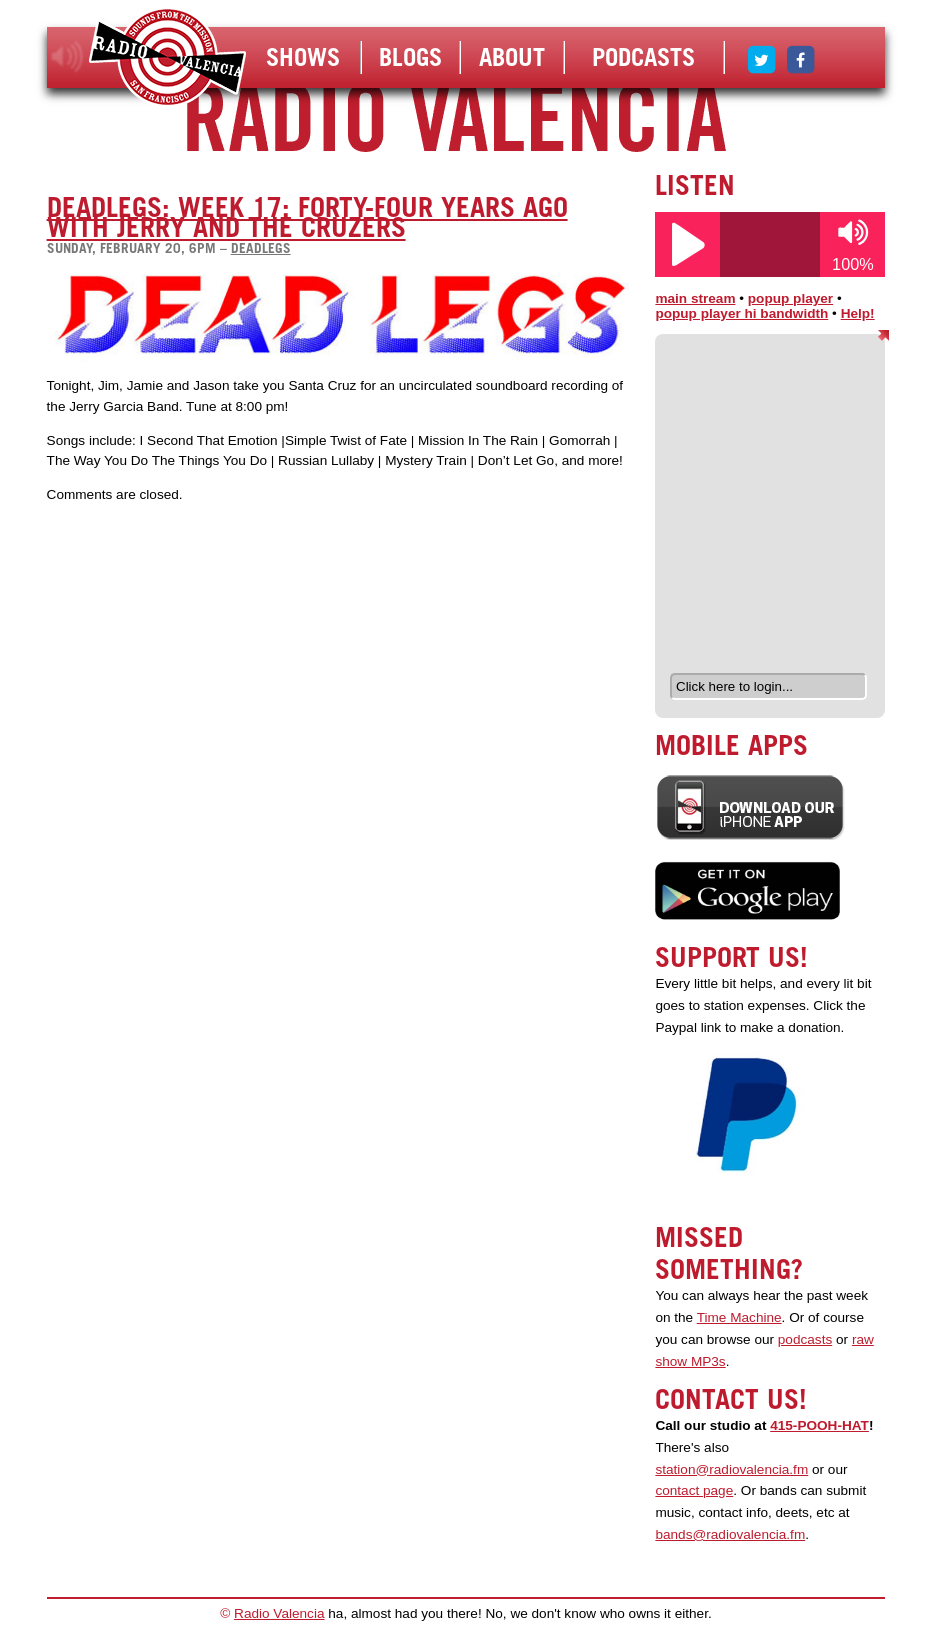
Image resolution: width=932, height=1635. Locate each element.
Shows (303, 57)
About (512, 57)
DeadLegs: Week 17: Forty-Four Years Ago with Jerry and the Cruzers (307, 217)
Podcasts (643, 57)
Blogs (410, 57)
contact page (694, 1490)
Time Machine (739, 1317)
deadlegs (261, 248)
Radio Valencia (279, 1613)
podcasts (805, 1339)
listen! (67, 57)
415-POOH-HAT (819, 1425)
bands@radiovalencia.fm (730, 1534)
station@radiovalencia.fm (731, 1469)
